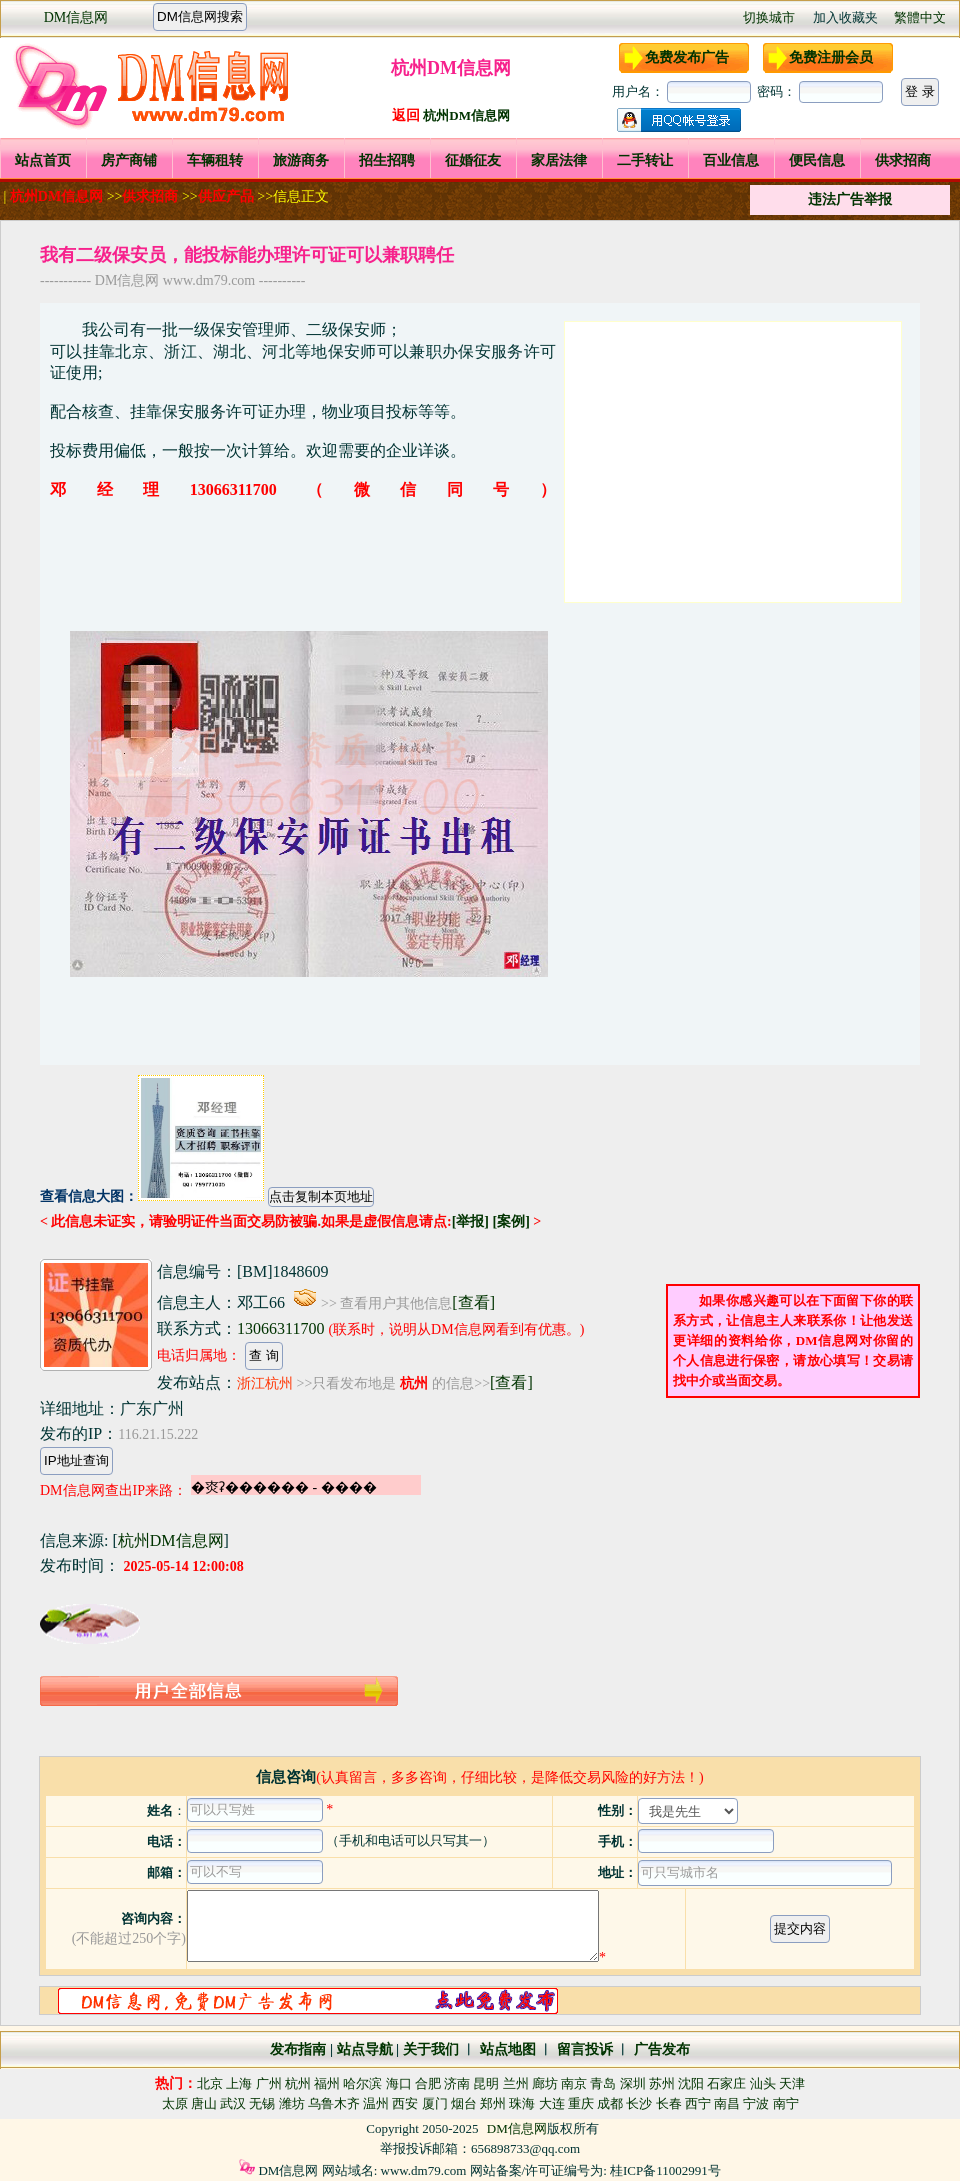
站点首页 (43, 160)
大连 (552, 2103)
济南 (457, 2083)
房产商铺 (129, 160)
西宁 (698, 2103)
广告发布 (662, 2049)
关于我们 (431, 2049)
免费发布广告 (687, 57)
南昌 (727, 2103)
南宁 (786, 2103)
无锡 (262, 2103)
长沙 (639, 2103)
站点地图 (506, 2049)
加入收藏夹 (845, 17)
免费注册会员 (831, 57)
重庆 (581, 2103)
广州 (269, 2083)
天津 (792, 2083)
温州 (376, 2103)
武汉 (233, 2103)
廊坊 (545, 2083)
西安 (405, 2103)
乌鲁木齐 (334, 2103)
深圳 (633, 2083)
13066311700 (280, 1328)
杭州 (298, 2083)
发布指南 (298, 2049)
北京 (210, 2083)
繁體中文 (920, 17)
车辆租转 (215, 160)
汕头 (763, 2083)
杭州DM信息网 (466, 115)
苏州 (662, 2083)
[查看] (473, 1302)
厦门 (435, 2103)
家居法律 (559, 160)
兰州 (516, 2083)
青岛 (603, 2083)
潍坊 (292, 2103)
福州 (327, 2083)
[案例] (510, 1221)
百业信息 (731, 160)
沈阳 (691, 2083)
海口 (399, 2083)
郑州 (493, 2103)
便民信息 (817, 160)
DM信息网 (76, 17)
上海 (239, 2083)
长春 (669, 2103)
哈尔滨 (362, 2083)
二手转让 (645, 160)
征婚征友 (473, 160)
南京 (574, 2083)
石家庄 (726, 2083)
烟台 (464, 2103)
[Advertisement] (733, 462)
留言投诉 (585, 2049)
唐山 (204, 2103)
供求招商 (903, 160)
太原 (175, 2103)
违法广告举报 (850, 199)
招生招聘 (387, 160)
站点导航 (365, 2049)
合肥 (428, 2083)
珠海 (522, 2103)
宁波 (756, 2103)
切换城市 (769, 17)
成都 (610, 2103)
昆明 (486, 2083)
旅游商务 (301, 160)
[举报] (470, 1221)
